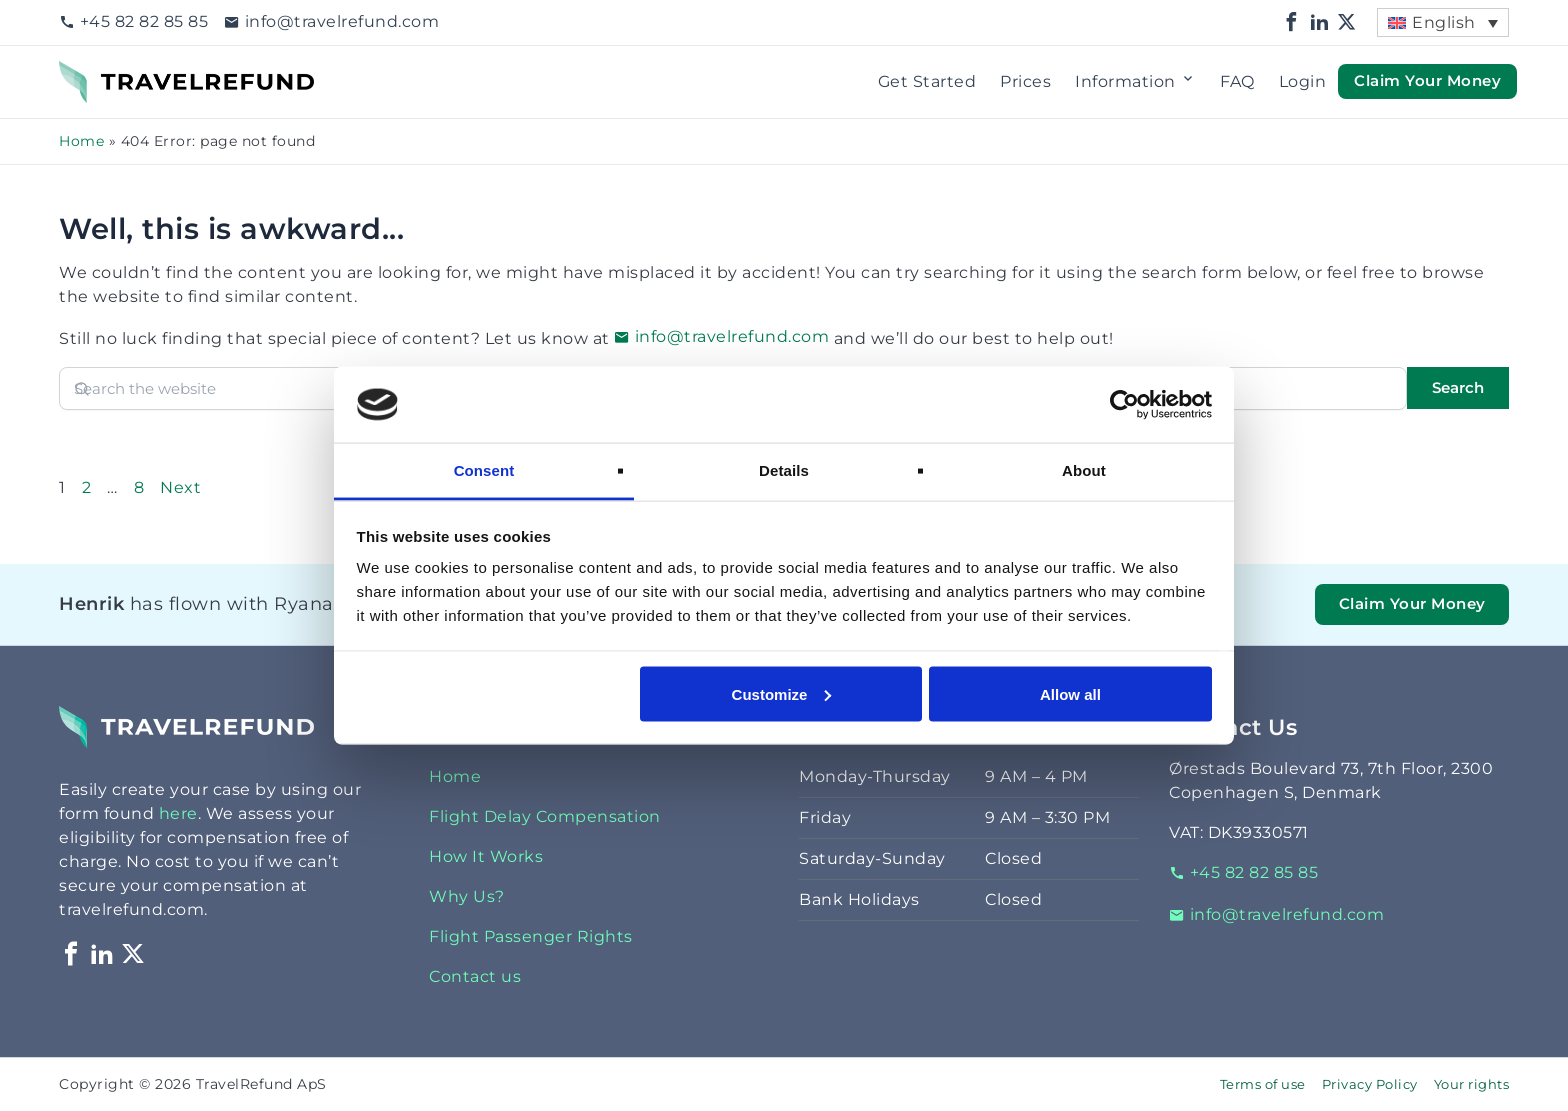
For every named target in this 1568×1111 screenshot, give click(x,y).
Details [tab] (784, 470)
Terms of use (1263, 1084)
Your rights (1472, 1084)
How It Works (486, 856)
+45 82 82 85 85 (133, 21)
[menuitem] (1443, 22)
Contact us (475, 976)
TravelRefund (115, 72)
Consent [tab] (484, 470)
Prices (1025, 81)
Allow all (1070, 693)
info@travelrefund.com (331, 21)
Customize (782, 693)
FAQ (1237, 81)
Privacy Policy (1370, 1084)
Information (1135, 82)
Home (81, 141)
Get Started (927, 81)
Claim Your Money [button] (1427, 81)
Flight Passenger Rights (531, 936)
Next (180, 487)
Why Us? (467, 896)
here (178, 813)
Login (1303, 81)
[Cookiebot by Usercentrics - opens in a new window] (1124, 404)
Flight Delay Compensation (545, 816)
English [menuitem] (1444, 22)
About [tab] (1084, 470)
